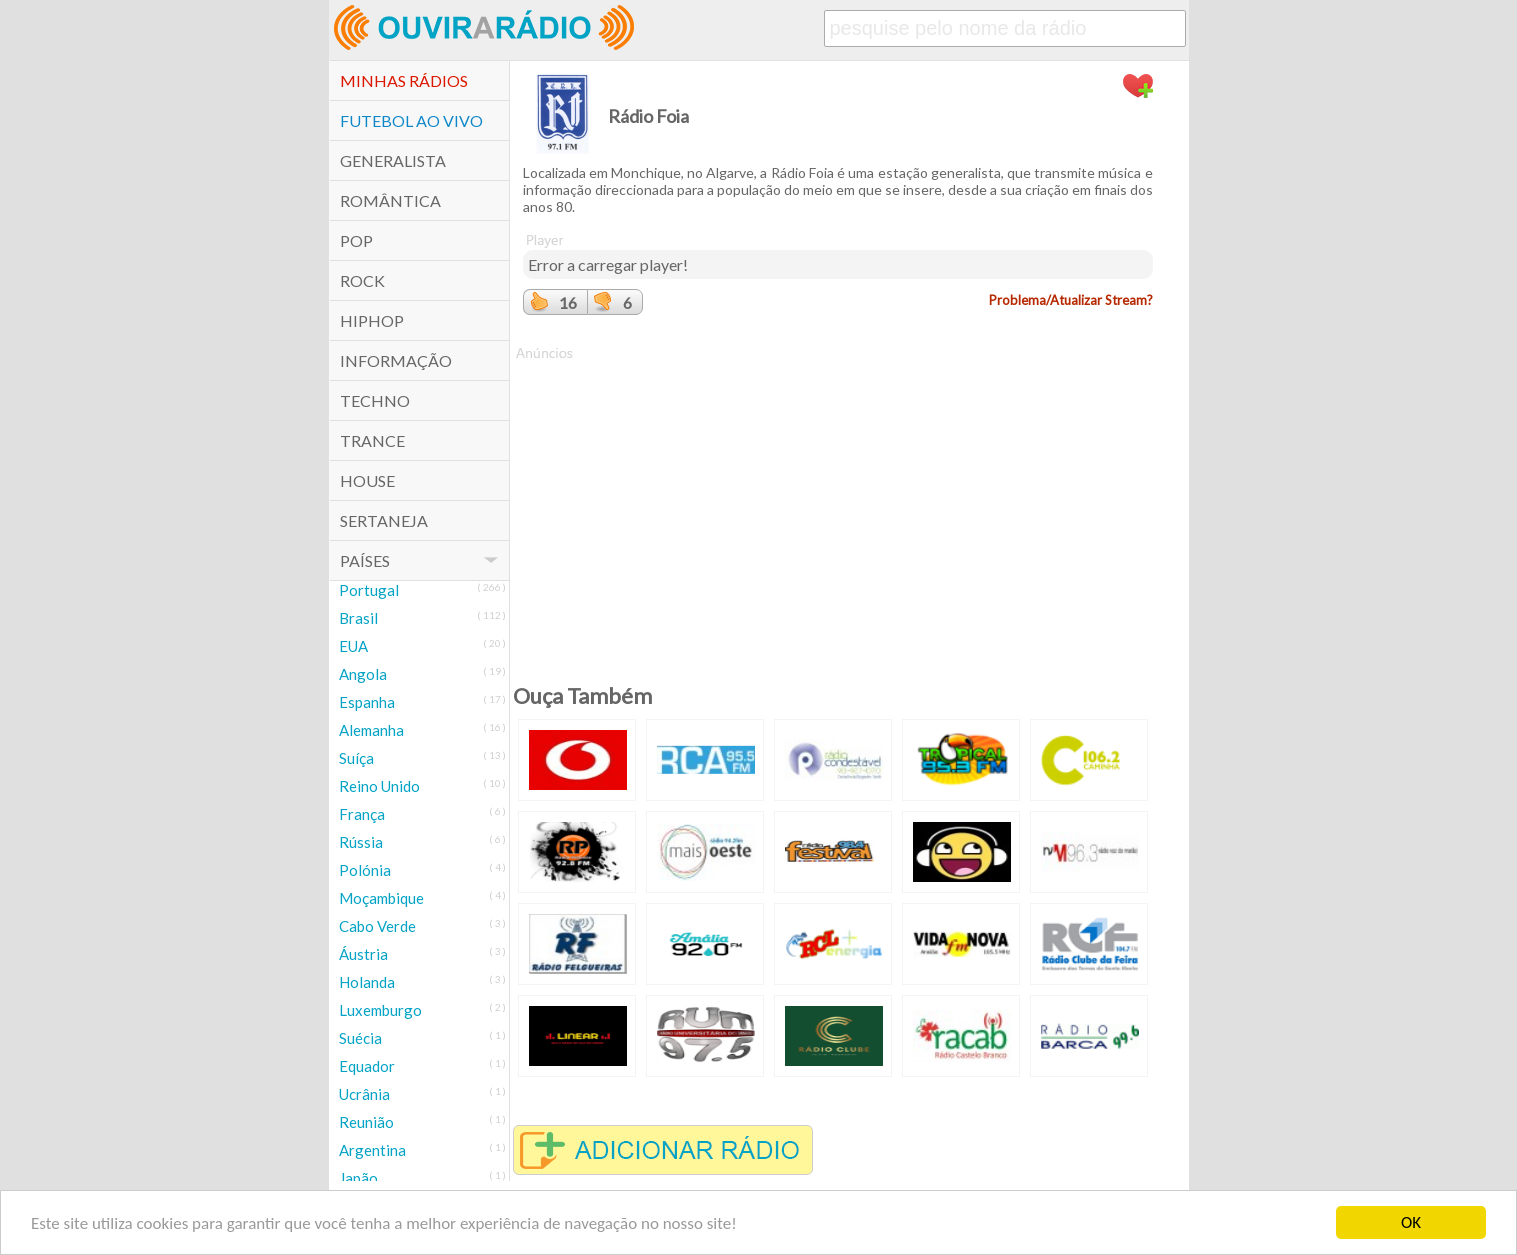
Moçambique (381, 898)
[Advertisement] (838, 503)
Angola (363, 674)
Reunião (366, 1122)
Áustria (363, 954)
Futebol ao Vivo (411, 120)
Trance (372, 440)
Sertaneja (384, 520)
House (367, 480)
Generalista (393, 160)
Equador (367, 1066)
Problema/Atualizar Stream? (1071, 300)
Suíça (356, 758)
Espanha (367, 702)
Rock (362, 280)
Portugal (369, 590)
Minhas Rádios (404, 80)
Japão (358, 1178)
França (362, 814)
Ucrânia (364, 1094)
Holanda (367, 982)
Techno (375, 400)
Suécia (360, 1038)
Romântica (390, 200)
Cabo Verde (377, 926)
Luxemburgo (380, 1010)
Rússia (361, 842)
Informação (396, 360)
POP (356, 240)
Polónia (365, 870)
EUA (353, 646)
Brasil (358, 618)
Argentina (372, 1150)
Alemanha (371, 730)
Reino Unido (379, 786)
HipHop (372, 320)
